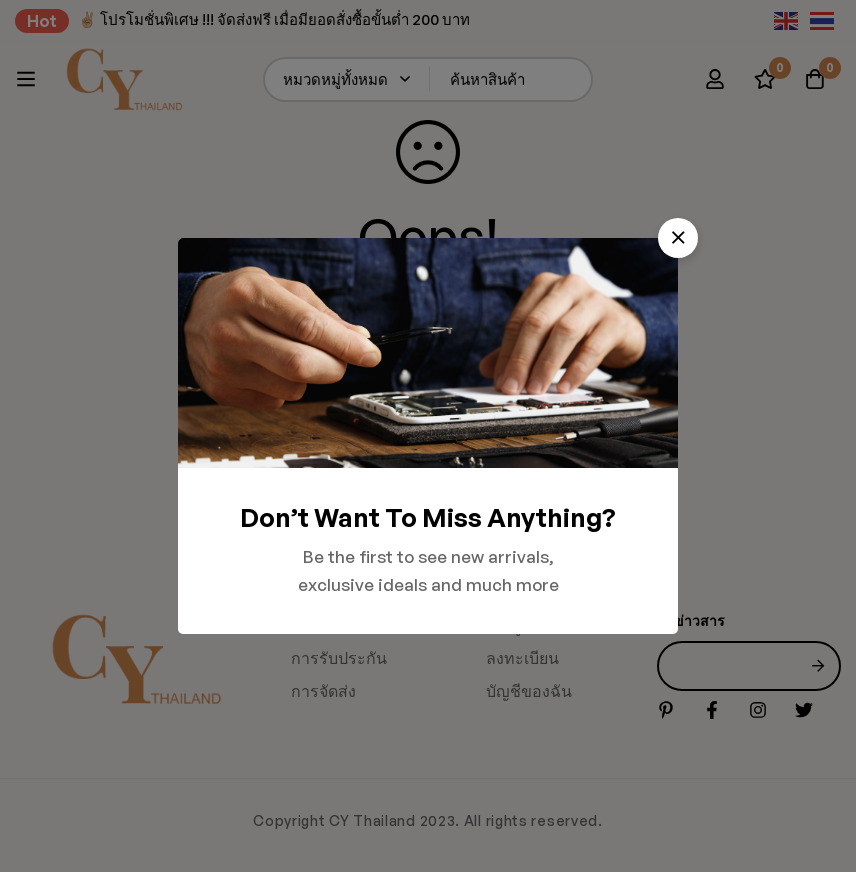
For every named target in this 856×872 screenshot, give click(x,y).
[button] (678, 238)
